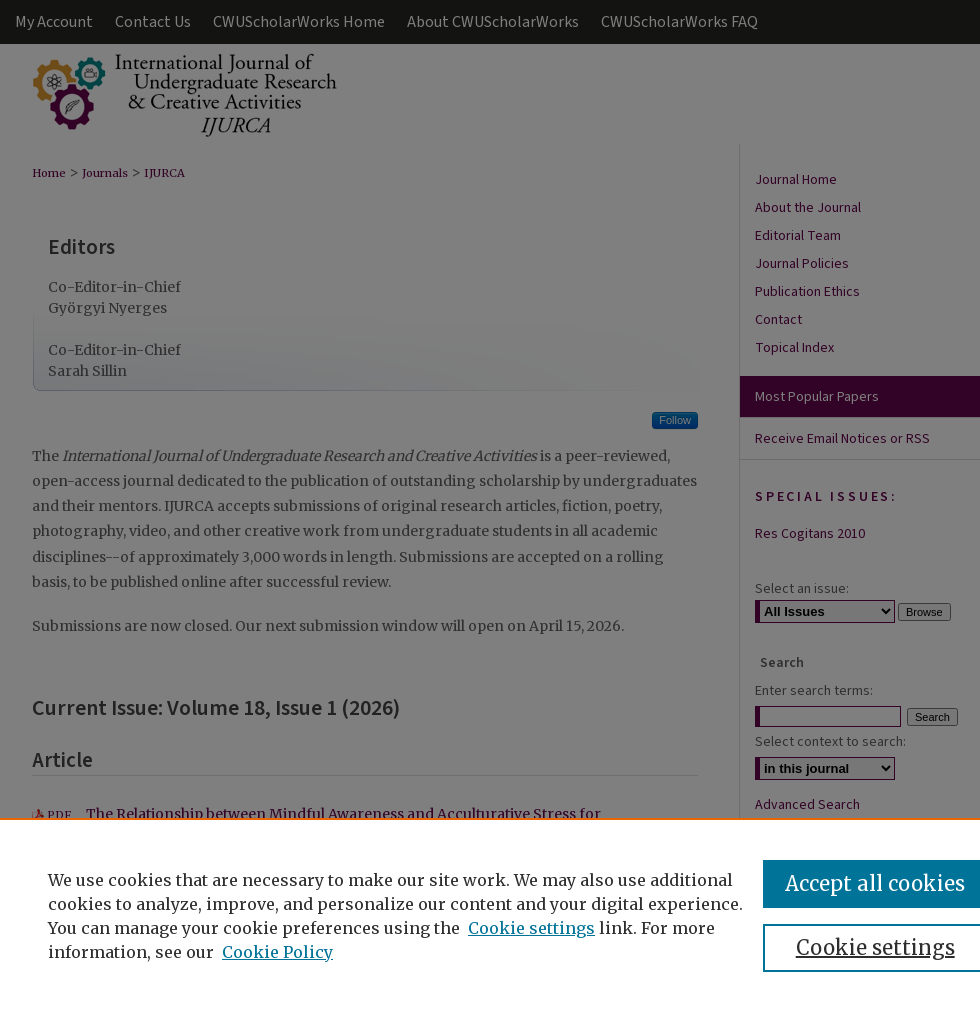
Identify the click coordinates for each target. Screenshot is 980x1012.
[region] (490, 915)
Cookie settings (531, 928)
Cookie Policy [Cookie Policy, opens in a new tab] (277, 952)
